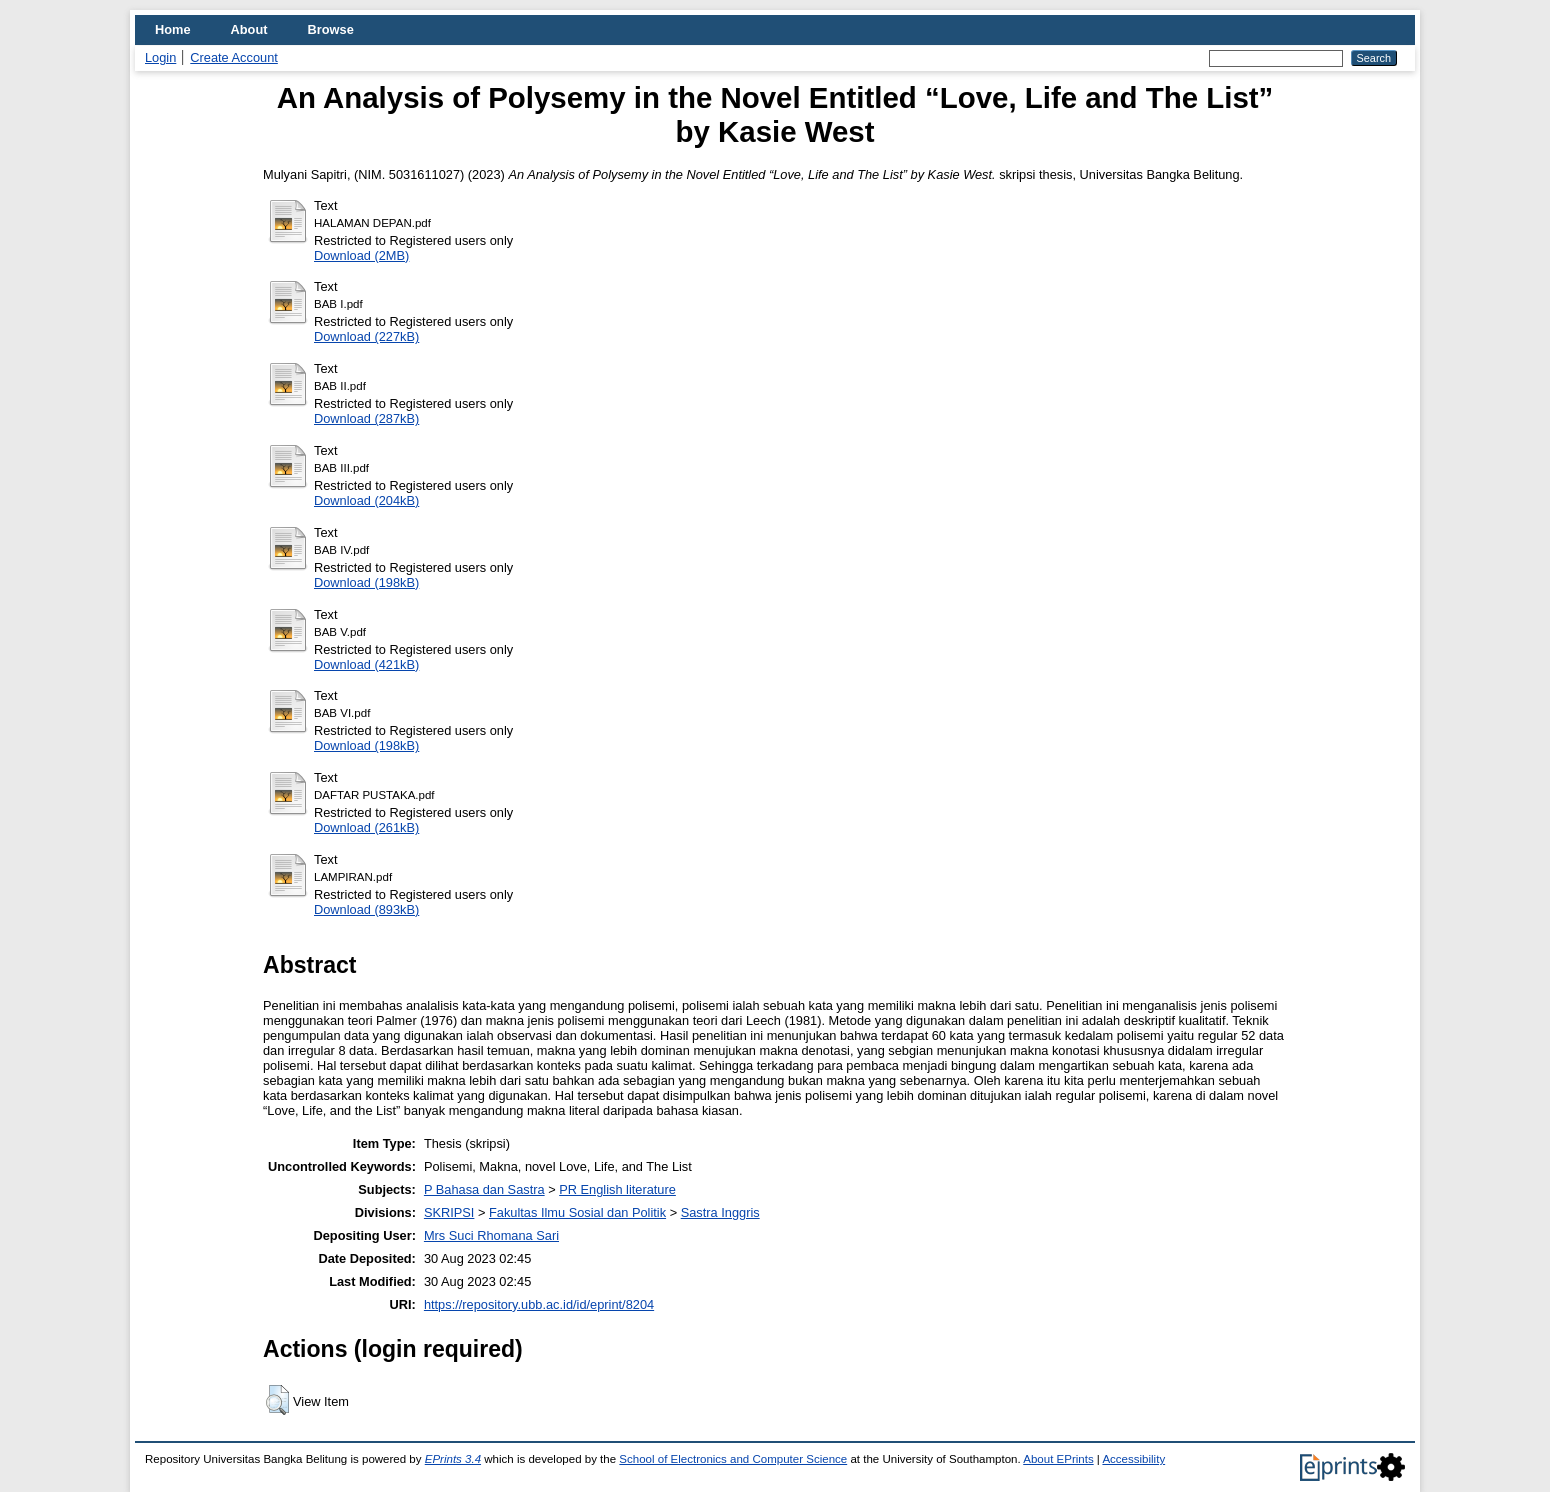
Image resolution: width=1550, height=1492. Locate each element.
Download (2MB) (361, 255)
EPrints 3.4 (453, 1459)
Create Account (234, 57)
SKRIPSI (449, 1212)
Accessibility (1133, 1459)
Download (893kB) (366, 909)
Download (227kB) (366, 336)
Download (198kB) (366, 582)
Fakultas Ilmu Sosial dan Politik (577, 1212)
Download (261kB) (366, 827)
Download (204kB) (366, 500)
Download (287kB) (366, 418)
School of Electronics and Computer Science (733, 1459)
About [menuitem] (249, 29)
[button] (277, 1400)
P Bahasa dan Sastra (484, 1189)
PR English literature (617, 1189)
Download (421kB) (366, 664)
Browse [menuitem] (331, 29)
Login (160, 57)
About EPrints (1058, 1459)
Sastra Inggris (720, 1212)
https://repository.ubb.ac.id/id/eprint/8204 (539, 1304)
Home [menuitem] (173, 29)
